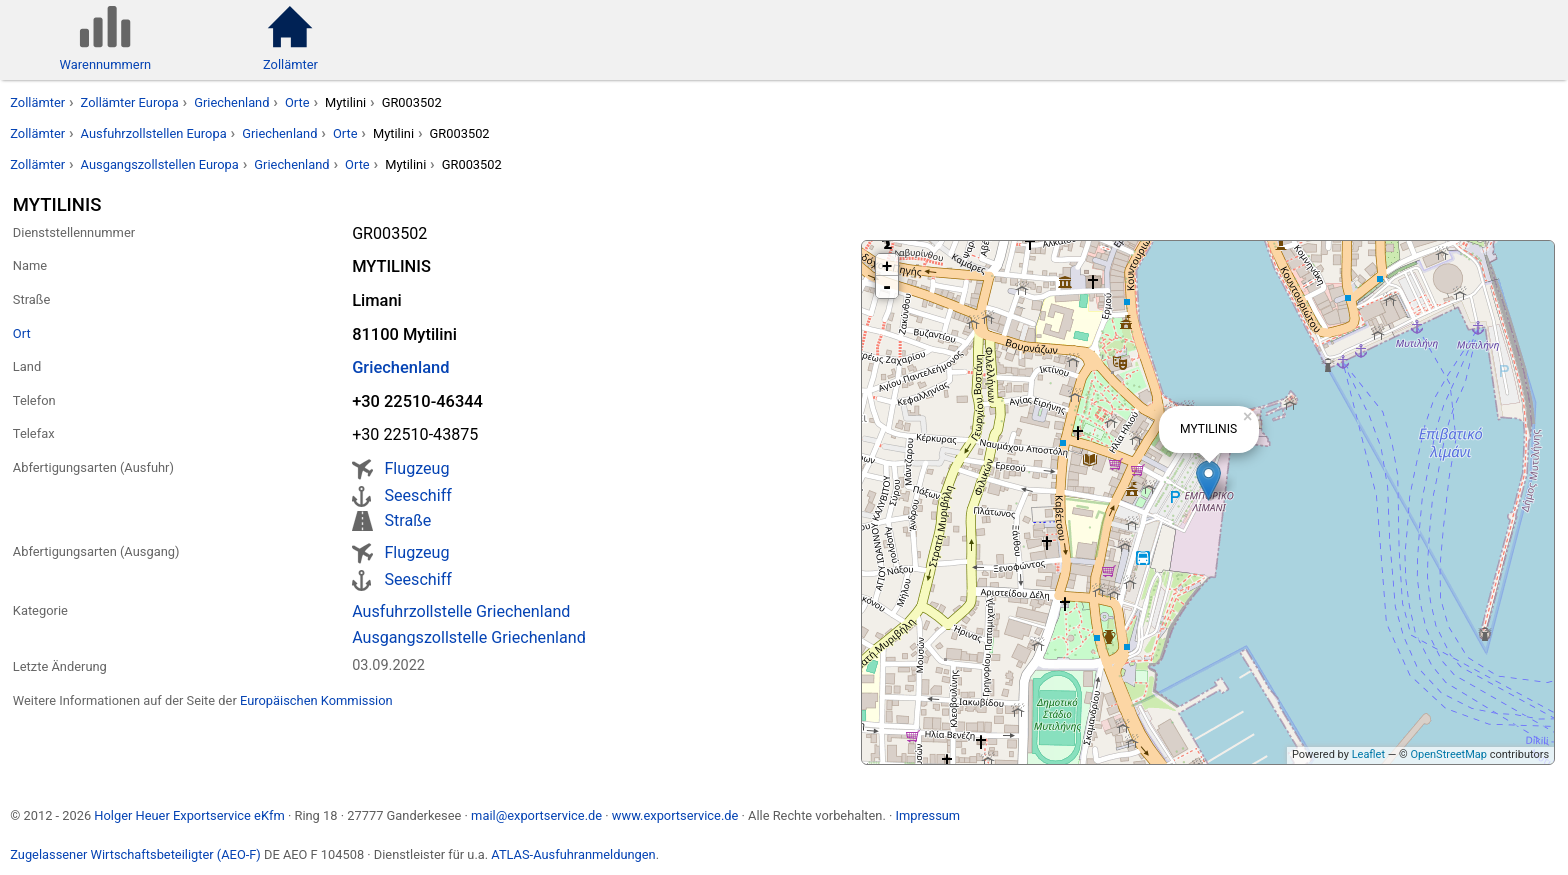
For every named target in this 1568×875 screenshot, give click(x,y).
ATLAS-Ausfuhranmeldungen (573, 854)
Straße (407, 520)
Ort (22, 333)
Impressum (927, 815)
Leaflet (1368, 754)
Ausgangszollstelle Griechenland (469, 637)
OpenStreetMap (1448, 754)
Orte (297, 102)
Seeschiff (417, 495)
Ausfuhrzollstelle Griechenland (461, 611)
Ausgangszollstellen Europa (160, 164)
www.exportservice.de (675, 815)
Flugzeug (416, 468)
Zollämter (37, 102)
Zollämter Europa (130, 102)
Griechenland (231, 102)
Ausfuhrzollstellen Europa (154, 133)
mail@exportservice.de (536, 815)
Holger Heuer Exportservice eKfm (189, 815)
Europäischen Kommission (316, 700)
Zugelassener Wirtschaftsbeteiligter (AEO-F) (135, 854)
